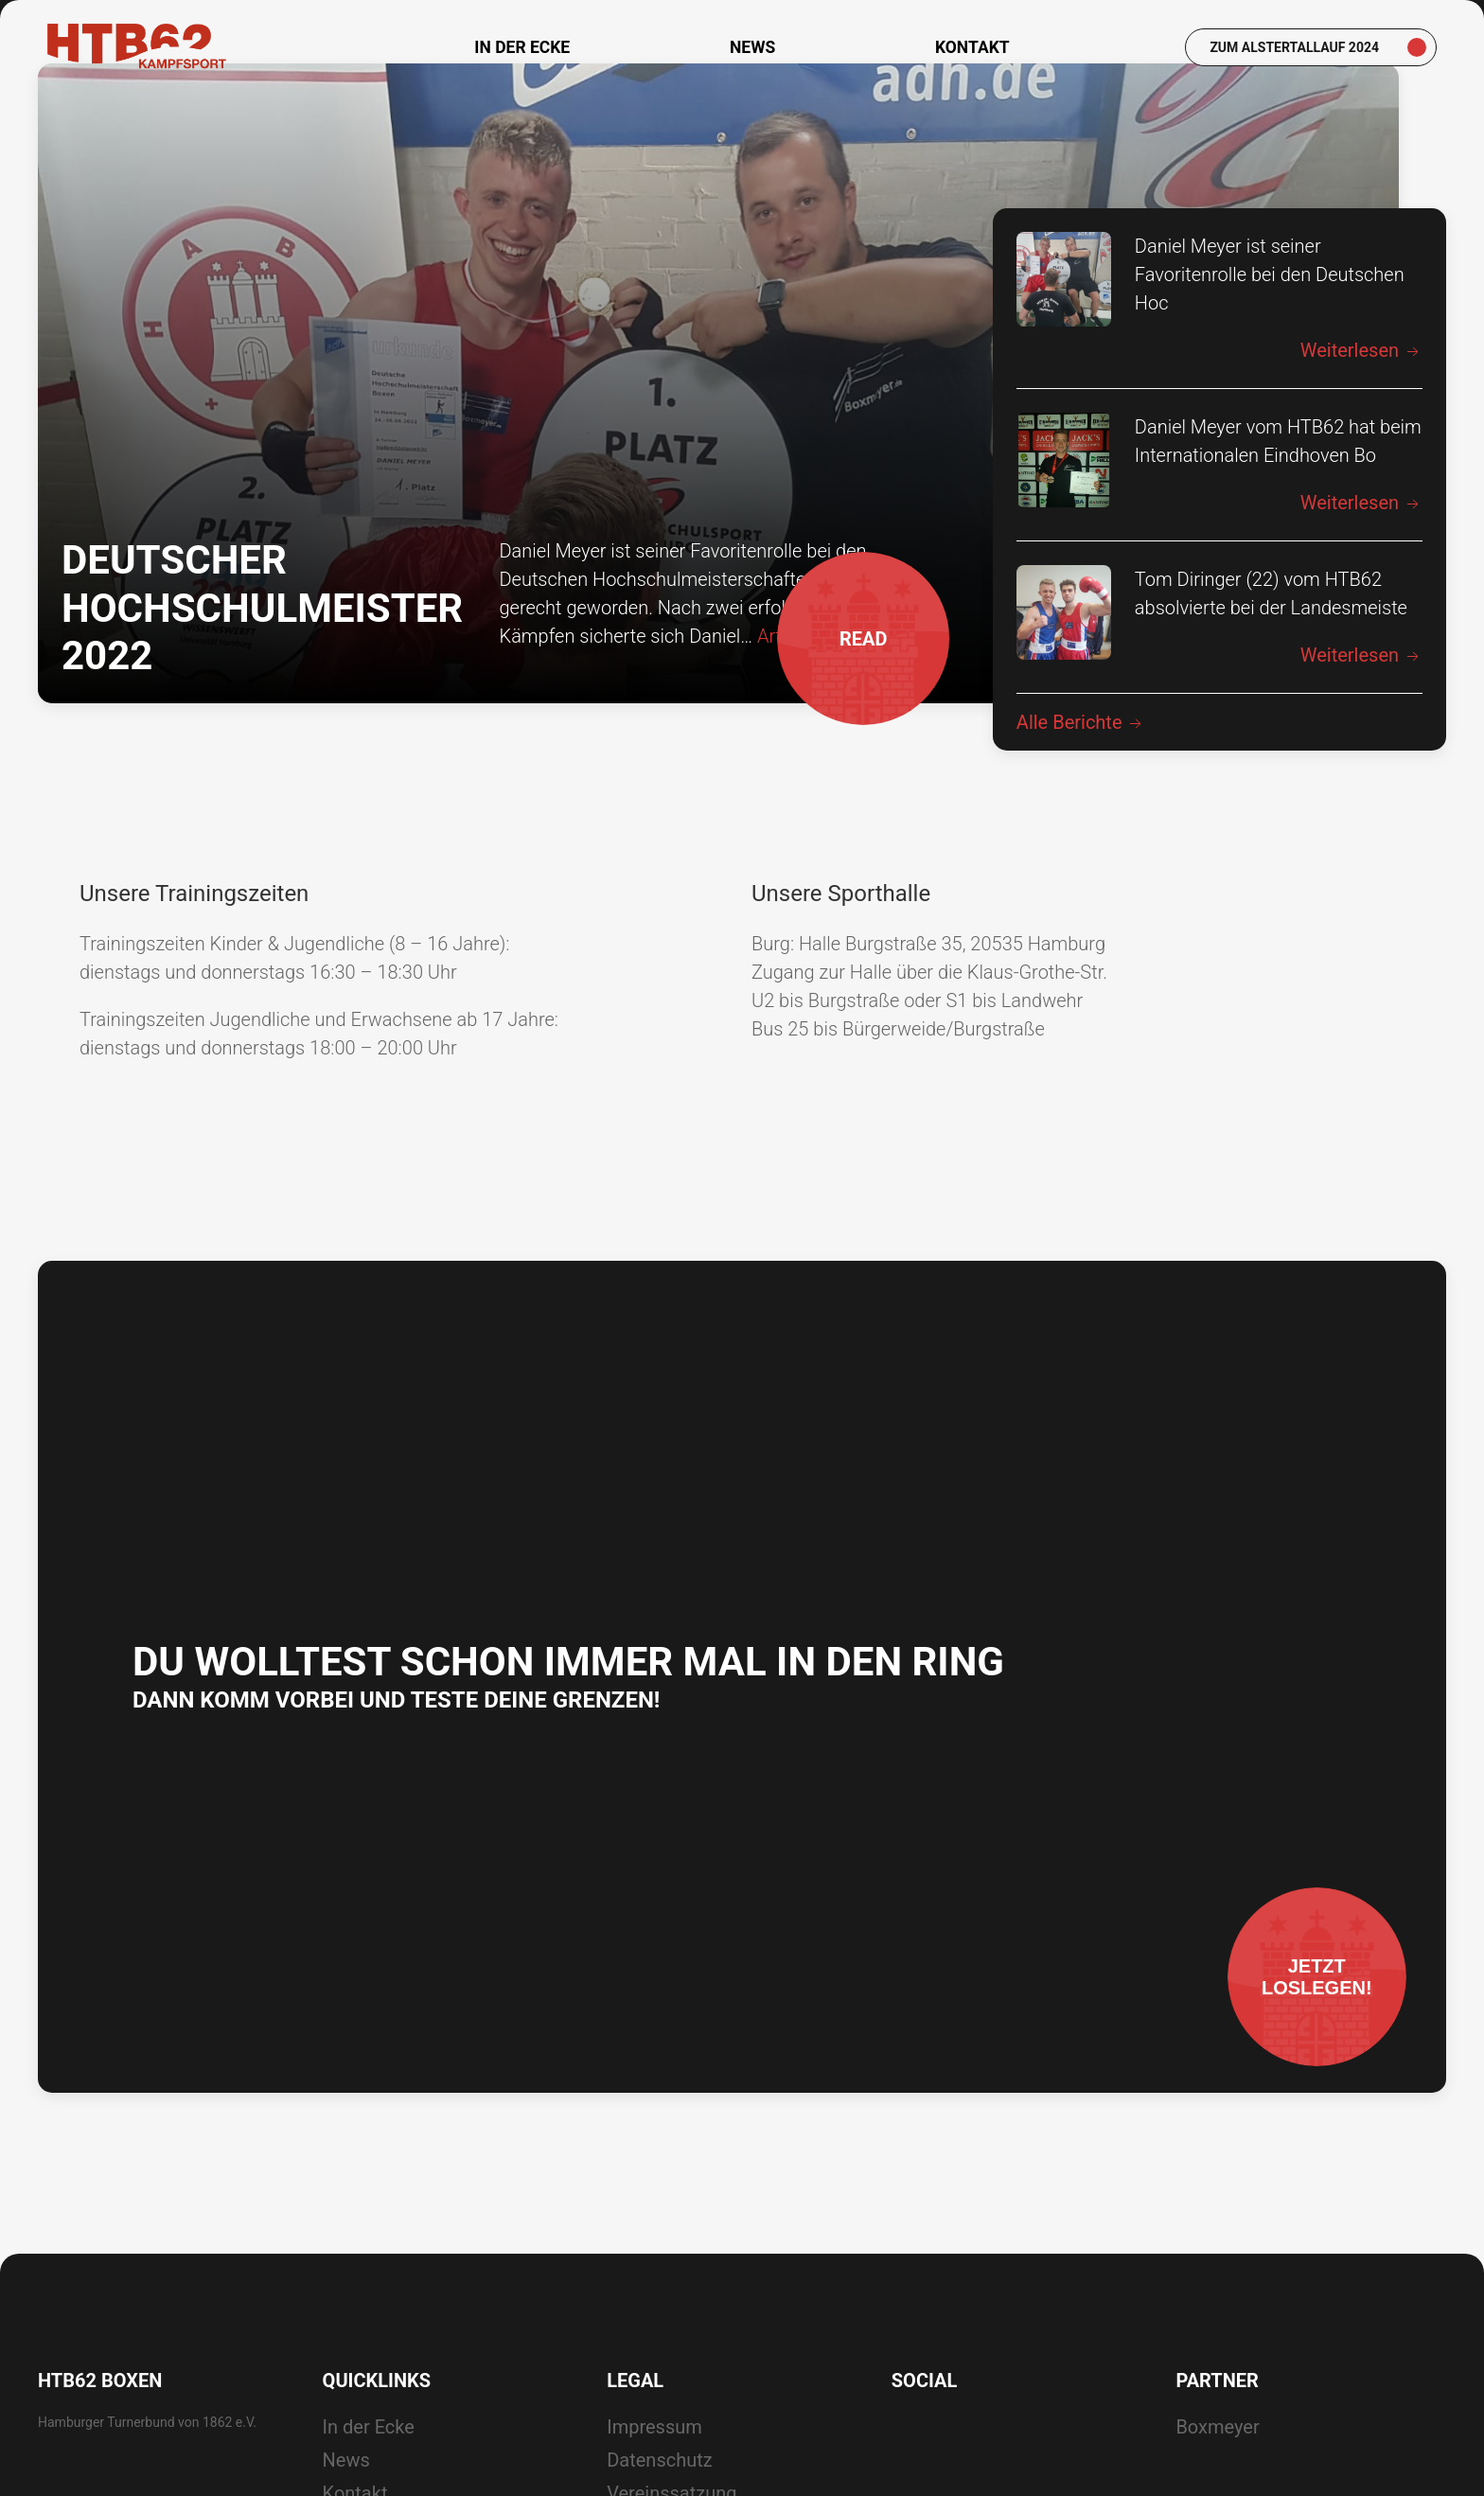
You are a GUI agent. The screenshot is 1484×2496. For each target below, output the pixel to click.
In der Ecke (522, 47)
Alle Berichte (1081, 752)
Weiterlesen (1361, 380)
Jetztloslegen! (1304, 1980)
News (752, 47)
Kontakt (972, 47)
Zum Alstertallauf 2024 (1294, 47)
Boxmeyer (1217, 2457)
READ (852, 686)
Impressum (654, 2457)
